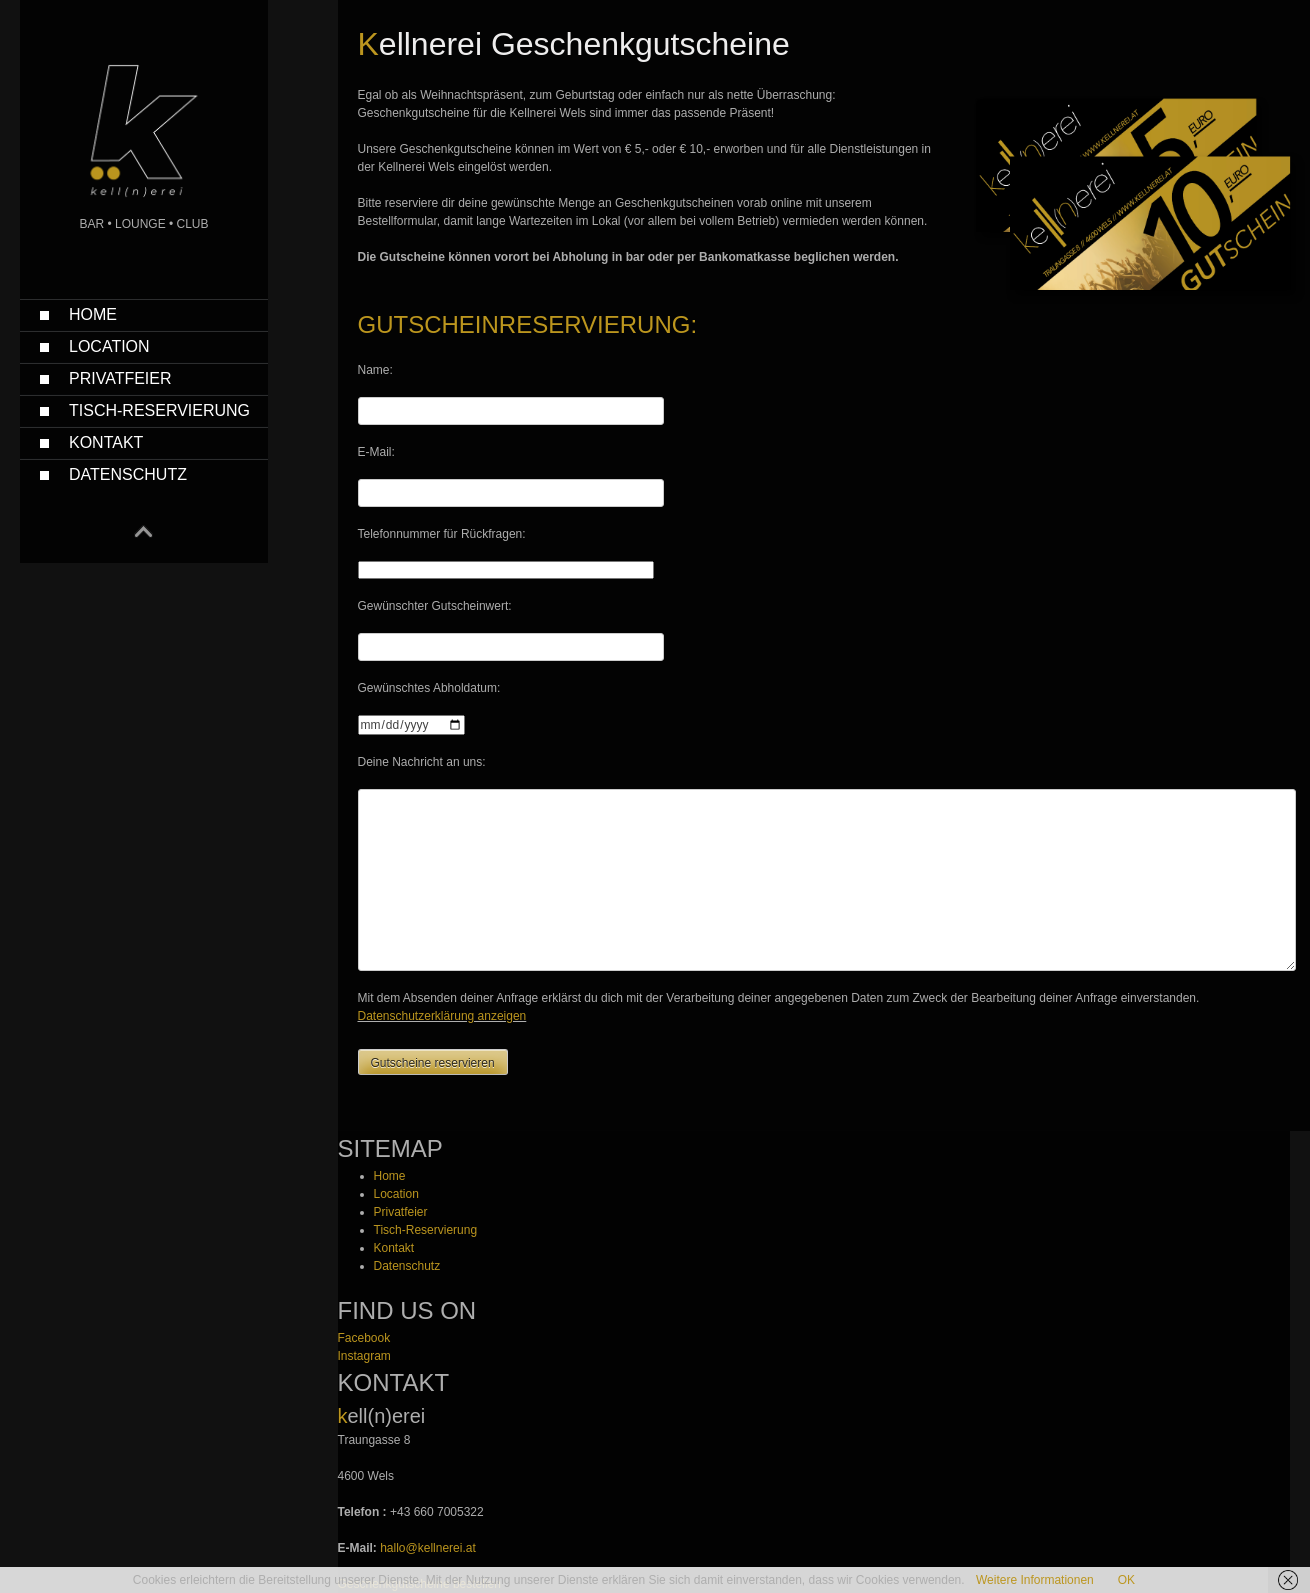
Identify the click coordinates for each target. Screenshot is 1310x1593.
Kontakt (106, 442)
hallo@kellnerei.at (428, 1548)
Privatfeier (120, 378)
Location (109, 346)
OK (1126, 1580)
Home (93, 314)
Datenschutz (128, 474)
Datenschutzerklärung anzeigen (442, 1016)
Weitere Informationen (1035, 1580)
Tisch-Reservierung (159, 410)
